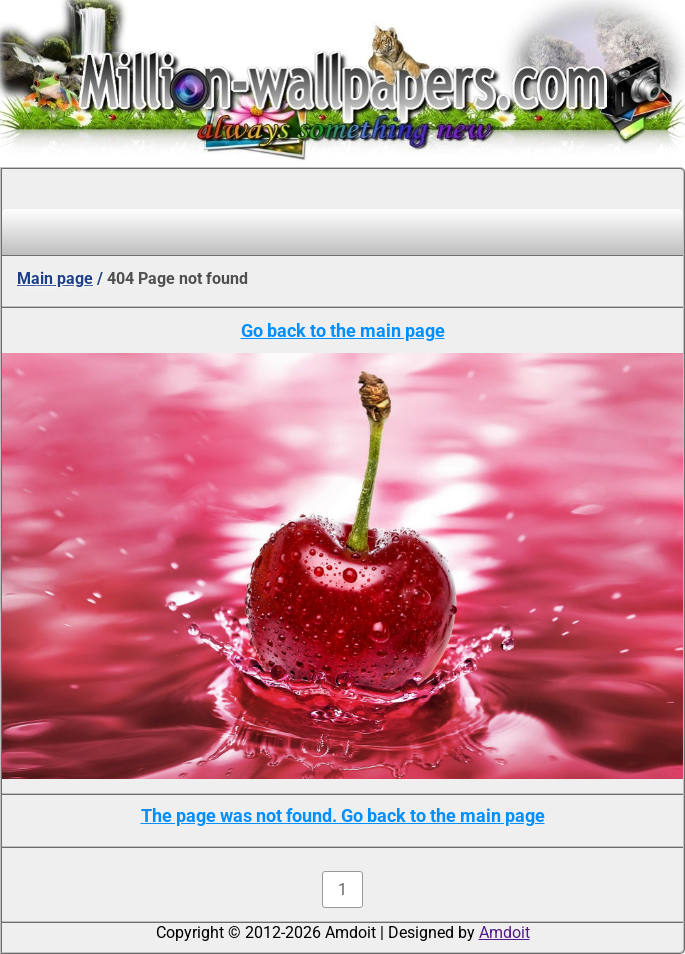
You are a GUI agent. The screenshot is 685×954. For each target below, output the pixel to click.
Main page (55, 278)
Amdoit (504, 932)
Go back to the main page (343, 330)
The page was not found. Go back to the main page (343, 815)
